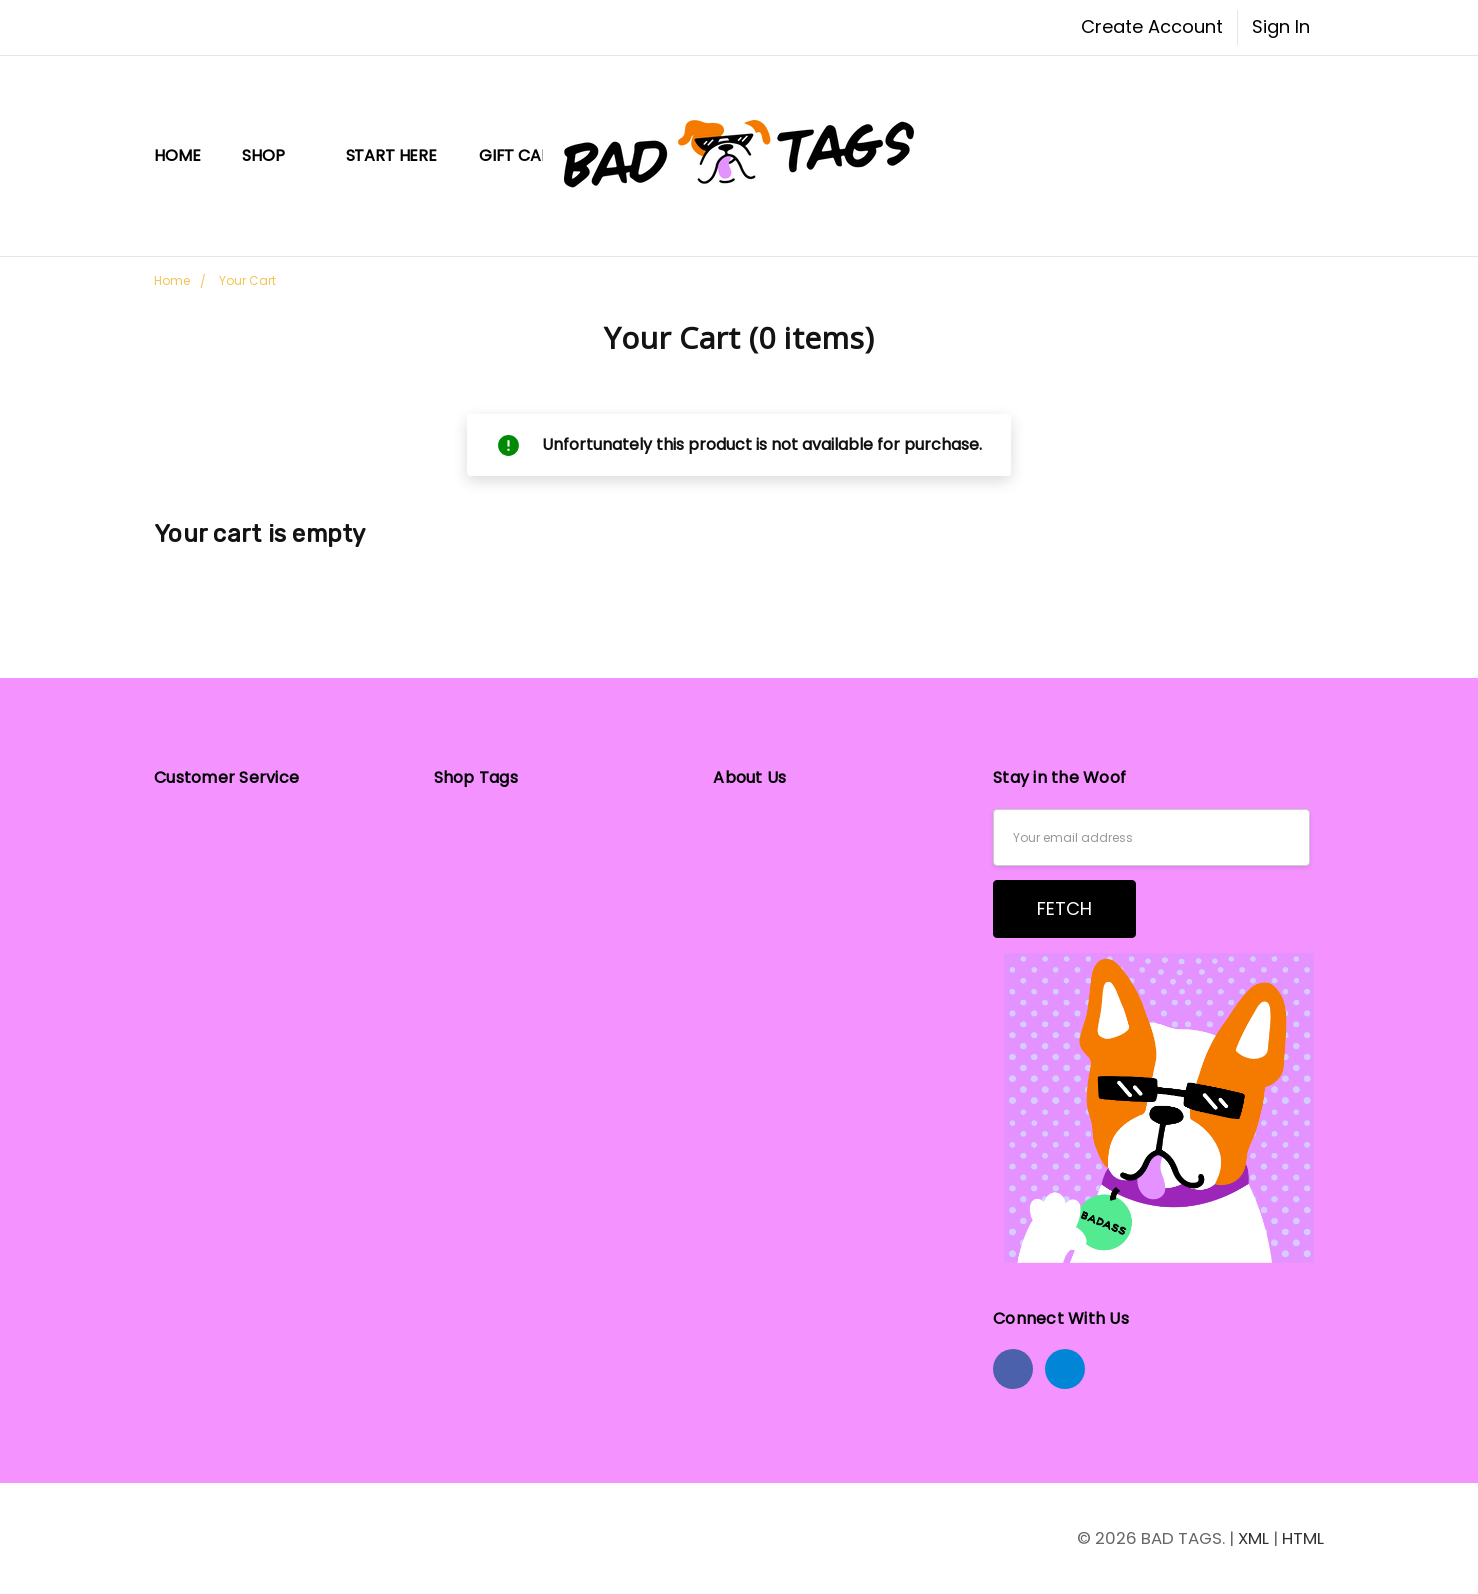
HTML (1303, 1538)
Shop (272, 155)
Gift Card (521, 155)
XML (1253, 1538)
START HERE (391, 155)
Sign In (1281, 26)
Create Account (1152, 26)
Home (177, 155)
